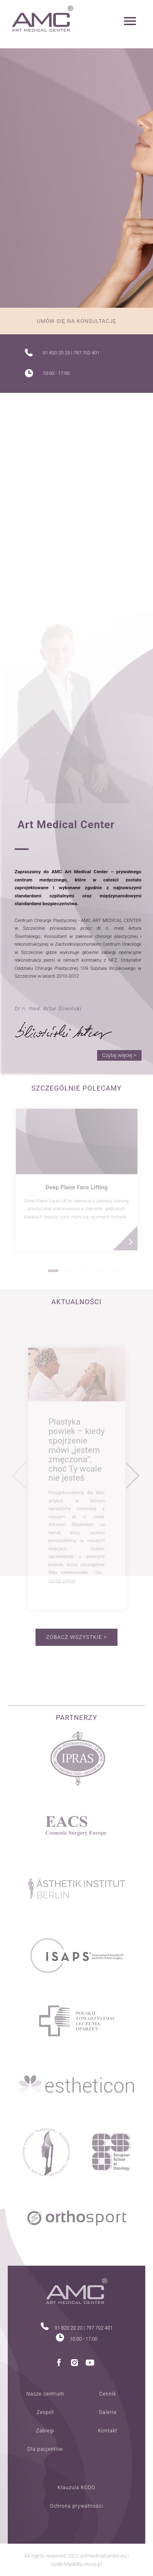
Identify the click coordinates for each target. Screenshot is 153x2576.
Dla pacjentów (45, 2449)
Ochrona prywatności (76, 2506)
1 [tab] (53, 1273)
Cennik (107, 2394)
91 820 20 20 (56, 353)
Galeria (108, 2412)
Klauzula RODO (76, 2487)
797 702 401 (86, 353)
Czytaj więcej (62, 1583)
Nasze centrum (45, 2394)
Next (133, 1478)
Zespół (45, 2412)
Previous (19, 1478)
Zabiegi (45, 2431)
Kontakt (108, 2431)
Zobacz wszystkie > (76, 1637)
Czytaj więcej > (119, 1055)
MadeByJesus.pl (83, 2564)
